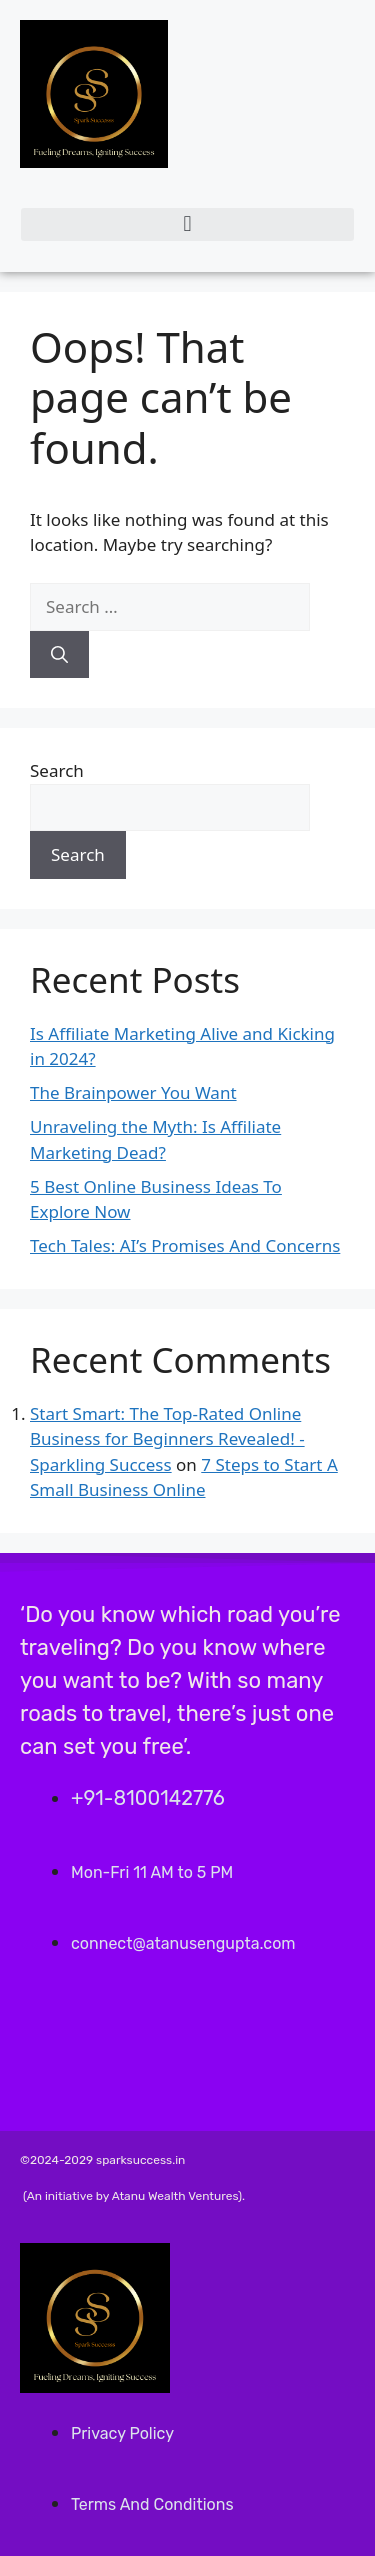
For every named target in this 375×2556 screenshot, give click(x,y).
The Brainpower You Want (133, 1092)
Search (57, 770)
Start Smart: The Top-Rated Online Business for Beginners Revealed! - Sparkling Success (167, 1439)
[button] (187, 224)
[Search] (59, 655)
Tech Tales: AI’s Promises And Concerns (185, 1245)
